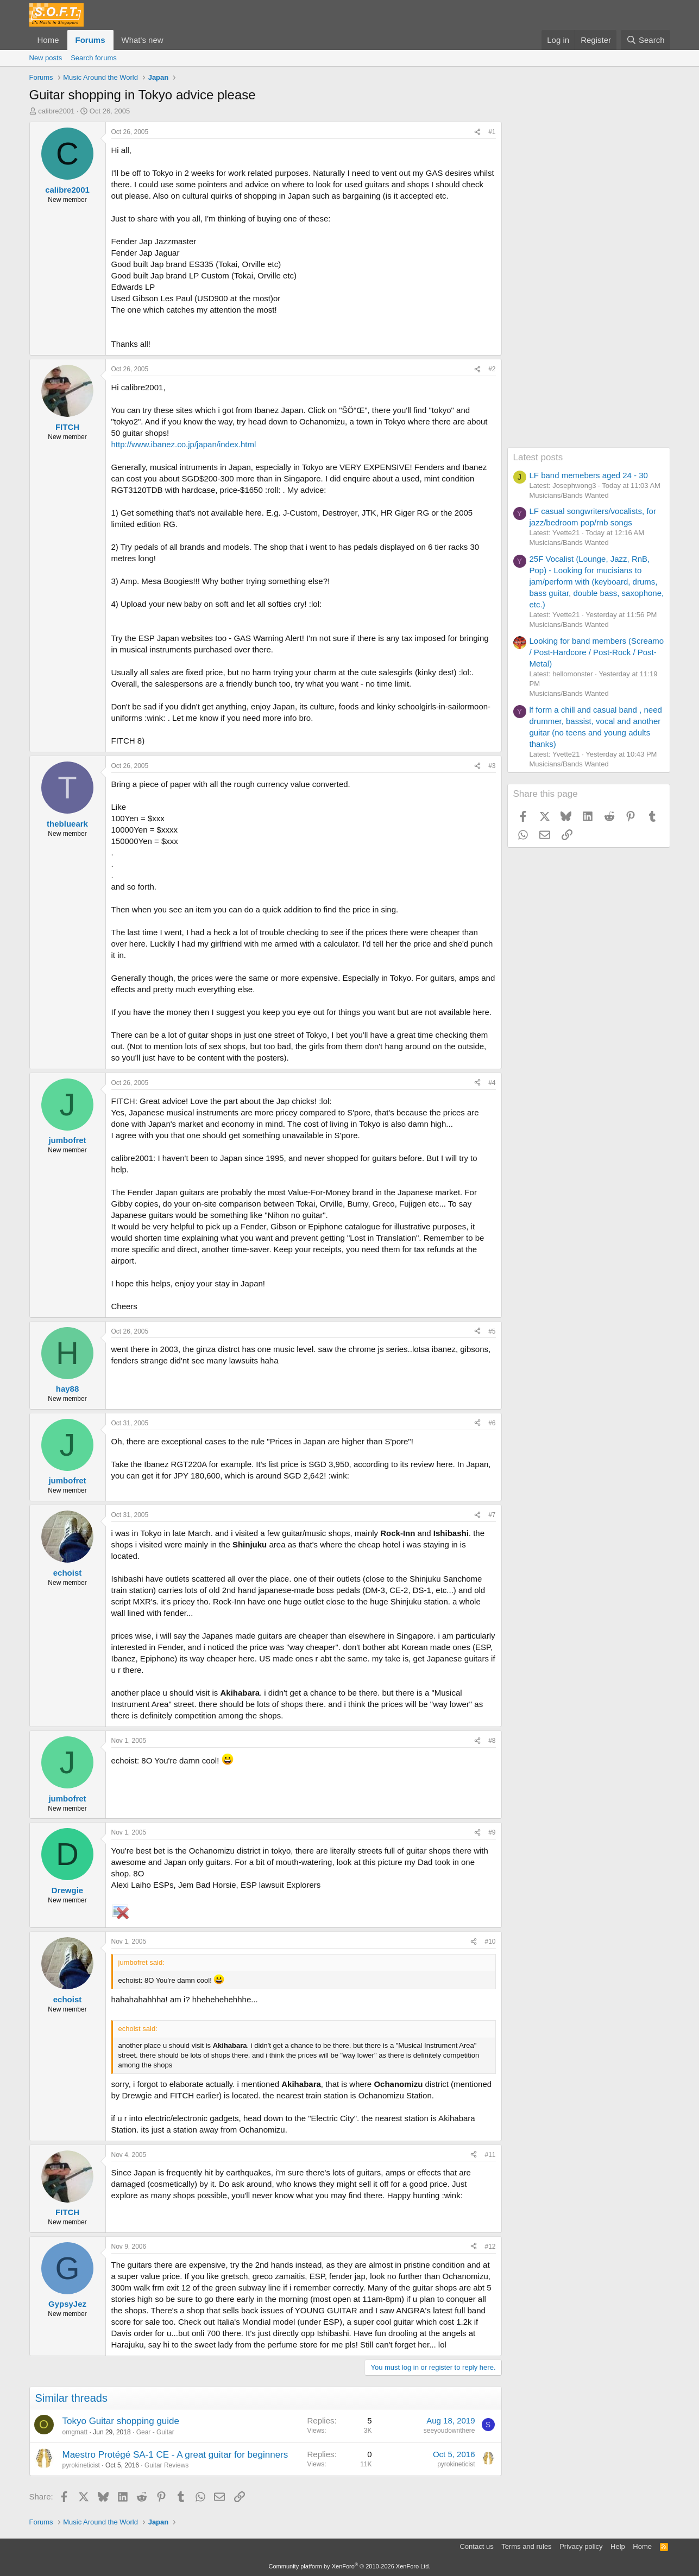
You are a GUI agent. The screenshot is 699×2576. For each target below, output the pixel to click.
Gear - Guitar (155, 2432)
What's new (142, 40)
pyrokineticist (81, 2465)
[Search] (645, 40)
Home (48, 40)
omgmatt (75, 2432)
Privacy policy (580, 2546)
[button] (171, 40)
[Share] (477, 132)
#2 (491, 369)
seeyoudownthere (449, 2430)
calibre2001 (56, 111)
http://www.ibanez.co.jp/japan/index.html (183, 444)
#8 (491, 1740)
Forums (90, 40)
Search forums (94, 58)
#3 (491, 766)
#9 (491, 1832)
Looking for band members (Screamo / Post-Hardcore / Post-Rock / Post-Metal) (597, 652)
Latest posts (538, 457)
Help (617, 2546)
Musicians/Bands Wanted (569, 495)
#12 (489, 2246)
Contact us (476, 2546)
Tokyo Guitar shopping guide (120, 2421)
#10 (489, 1941)
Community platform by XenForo (350, 2566)
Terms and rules (526, 2546)
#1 (491, 132)
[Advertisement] (588, 284)
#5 (491, 1331)
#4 (491, 1083)
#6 (491, 1423)
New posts (45, 58)
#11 (489, 2155)
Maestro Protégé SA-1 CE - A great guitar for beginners (175, 2455)
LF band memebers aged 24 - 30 (589, 475)
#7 (491, 1515)
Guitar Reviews (166, 2465)
